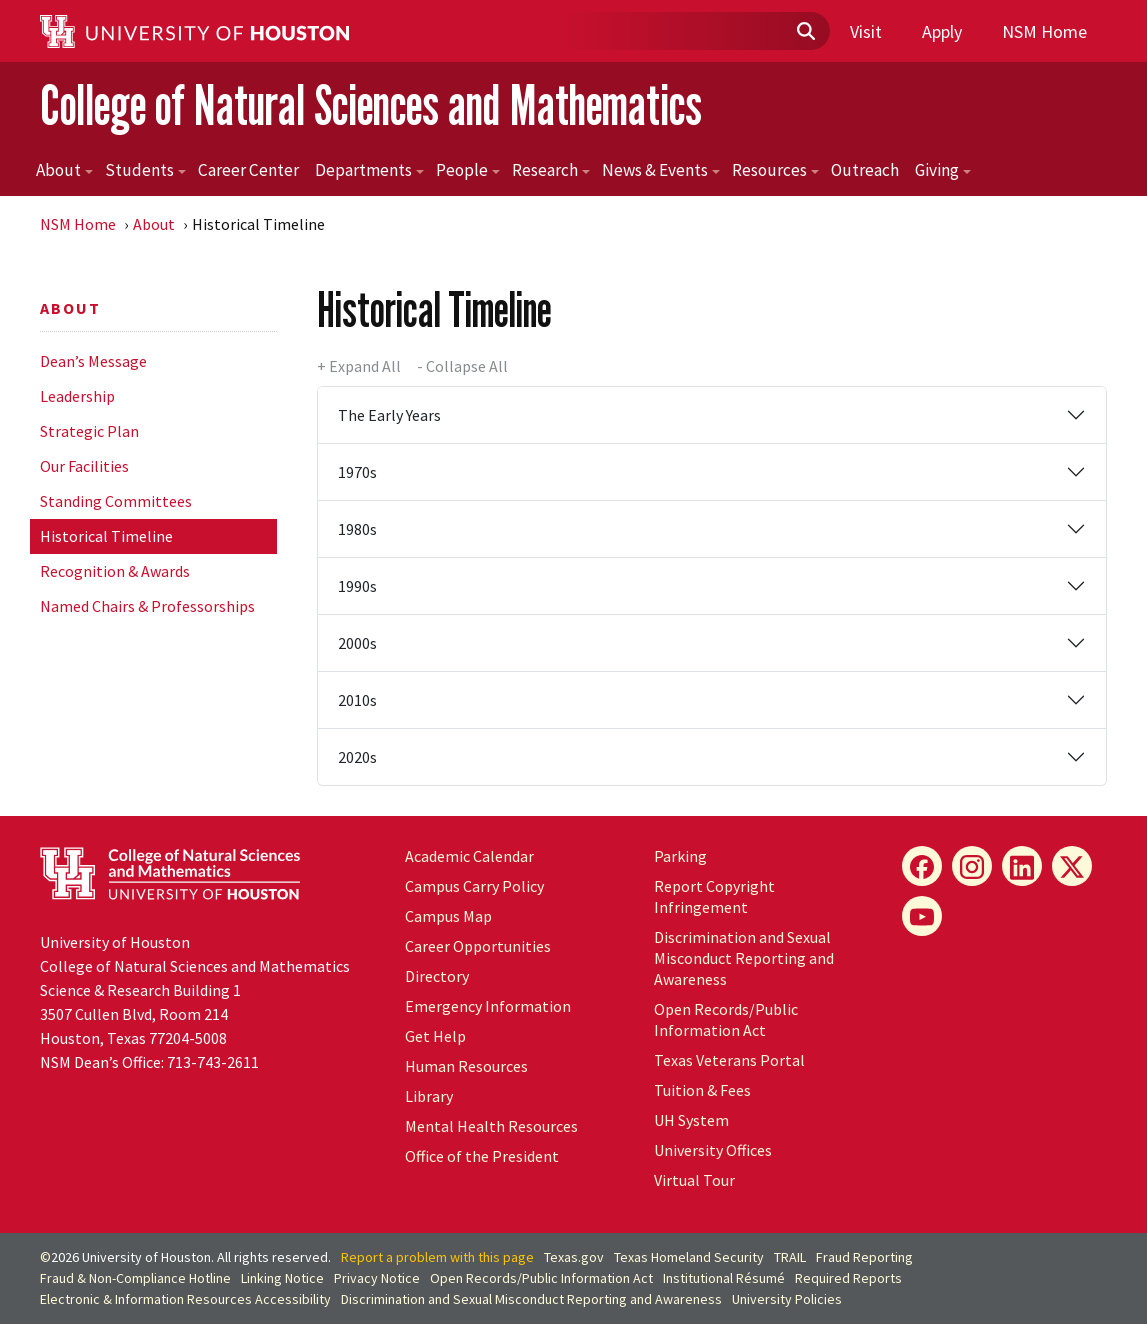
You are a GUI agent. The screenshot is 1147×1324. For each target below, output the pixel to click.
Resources (775, 170)
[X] (1072, 866)
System (691, 1120)
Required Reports (848, 1278)
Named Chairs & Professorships (147, 606)
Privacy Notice (377, 1278)
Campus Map (448, 916)
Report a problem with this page (437, 1257)
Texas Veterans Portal (729, 1060)
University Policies (787, 1299)
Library (429, 1096)
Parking (680, 856)
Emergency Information (488, 1006)
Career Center (248, 170)
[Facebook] (922, 866)
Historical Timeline (106, 536)
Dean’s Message (93, 361)
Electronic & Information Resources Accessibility (185, 1299)
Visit (866, 31)
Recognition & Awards (115, 571)
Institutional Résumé (724, 1278)
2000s (357, 643)
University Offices (713, 1150)
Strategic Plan (89, 431)
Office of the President (482, 1156)
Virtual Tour (694, 1180)
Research (551, 170)
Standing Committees (116, 501)
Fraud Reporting (864, 1257)
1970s (357, 472)
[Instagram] (972, 866)
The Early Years (389, 415)
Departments (369, 170)
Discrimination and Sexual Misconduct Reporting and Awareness (744, 958)
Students (145, 170)
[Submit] (805, 32)
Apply (942, 31)
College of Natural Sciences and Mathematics (371, 105)
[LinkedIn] (1022, 866)
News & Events (661, 170)
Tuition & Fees (702, 1090)
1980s (357, 529)
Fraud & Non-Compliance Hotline (135, 1278)
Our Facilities (84, 466)
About (64, 170)
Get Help (435, 1036)
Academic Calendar (469, 856)
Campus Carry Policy (474, 886)
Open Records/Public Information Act (726, 1019)
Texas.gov (574, 1257)
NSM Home (1044, 31)
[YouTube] (922, 916)
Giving (943, 170)
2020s (357, 757)
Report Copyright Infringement (714, 896)
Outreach (865, 170)
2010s (357, 700)
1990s (357, 586)
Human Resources (466, 1066)
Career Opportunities (478, 946)
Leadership (77, 396)
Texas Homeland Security (689, 1257)
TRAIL (790, 1257)
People (468, 170)
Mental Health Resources (491, 1126)
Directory (437, 976)
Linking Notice (282, 1278)
